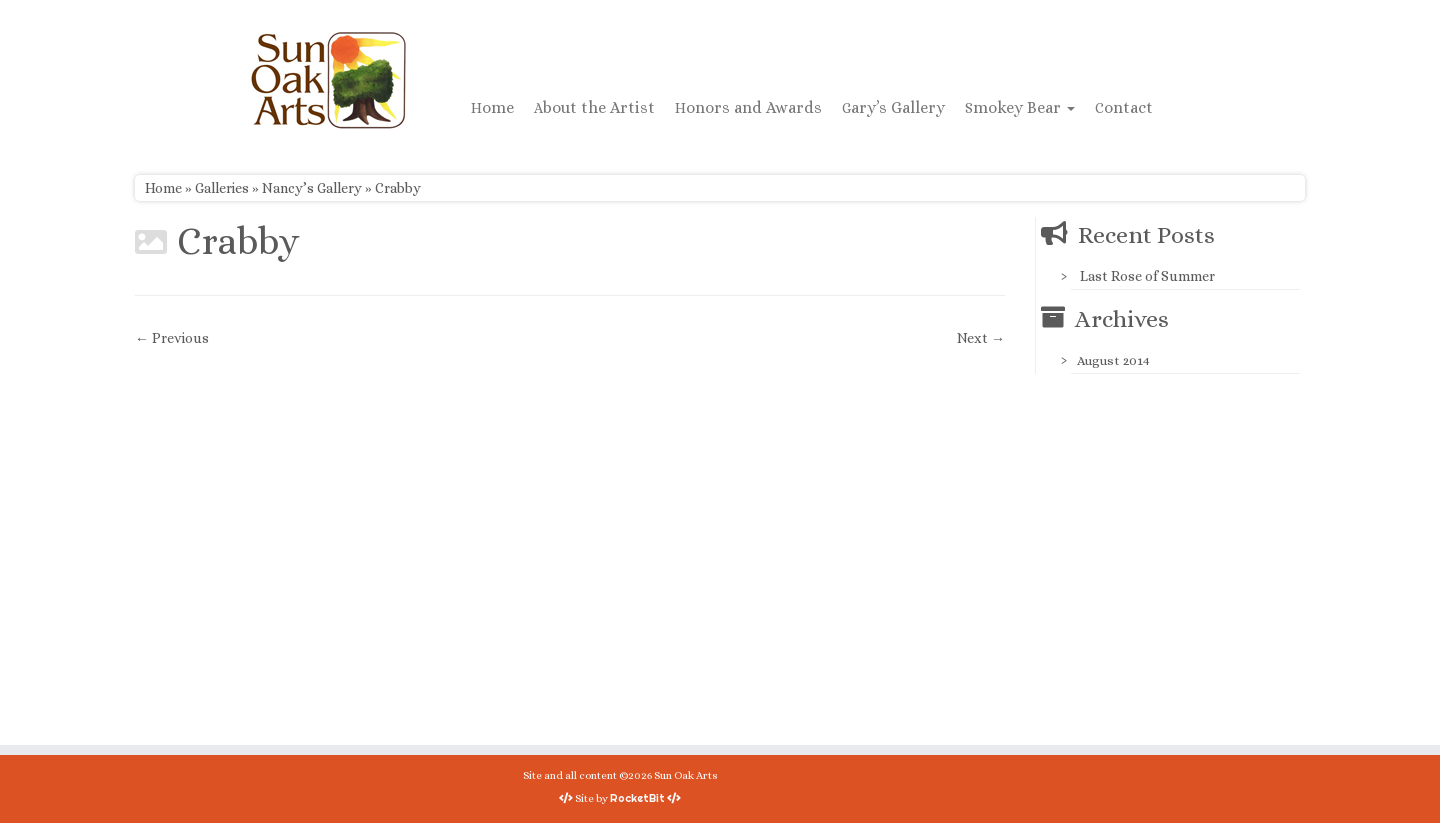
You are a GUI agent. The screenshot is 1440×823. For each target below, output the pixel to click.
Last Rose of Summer (1147, 276)
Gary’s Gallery (893, 107)
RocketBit (637, 798)
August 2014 (1113, 360)
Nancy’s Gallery (312, 188)
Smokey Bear (1020, 107)
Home (492, 107)
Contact (1124, 107)
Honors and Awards (748, 107)
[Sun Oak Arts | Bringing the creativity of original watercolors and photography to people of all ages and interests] (328, 80)
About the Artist (594, 107)
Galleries (222, 188)
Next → (981, 338)
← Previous (172, 338)
